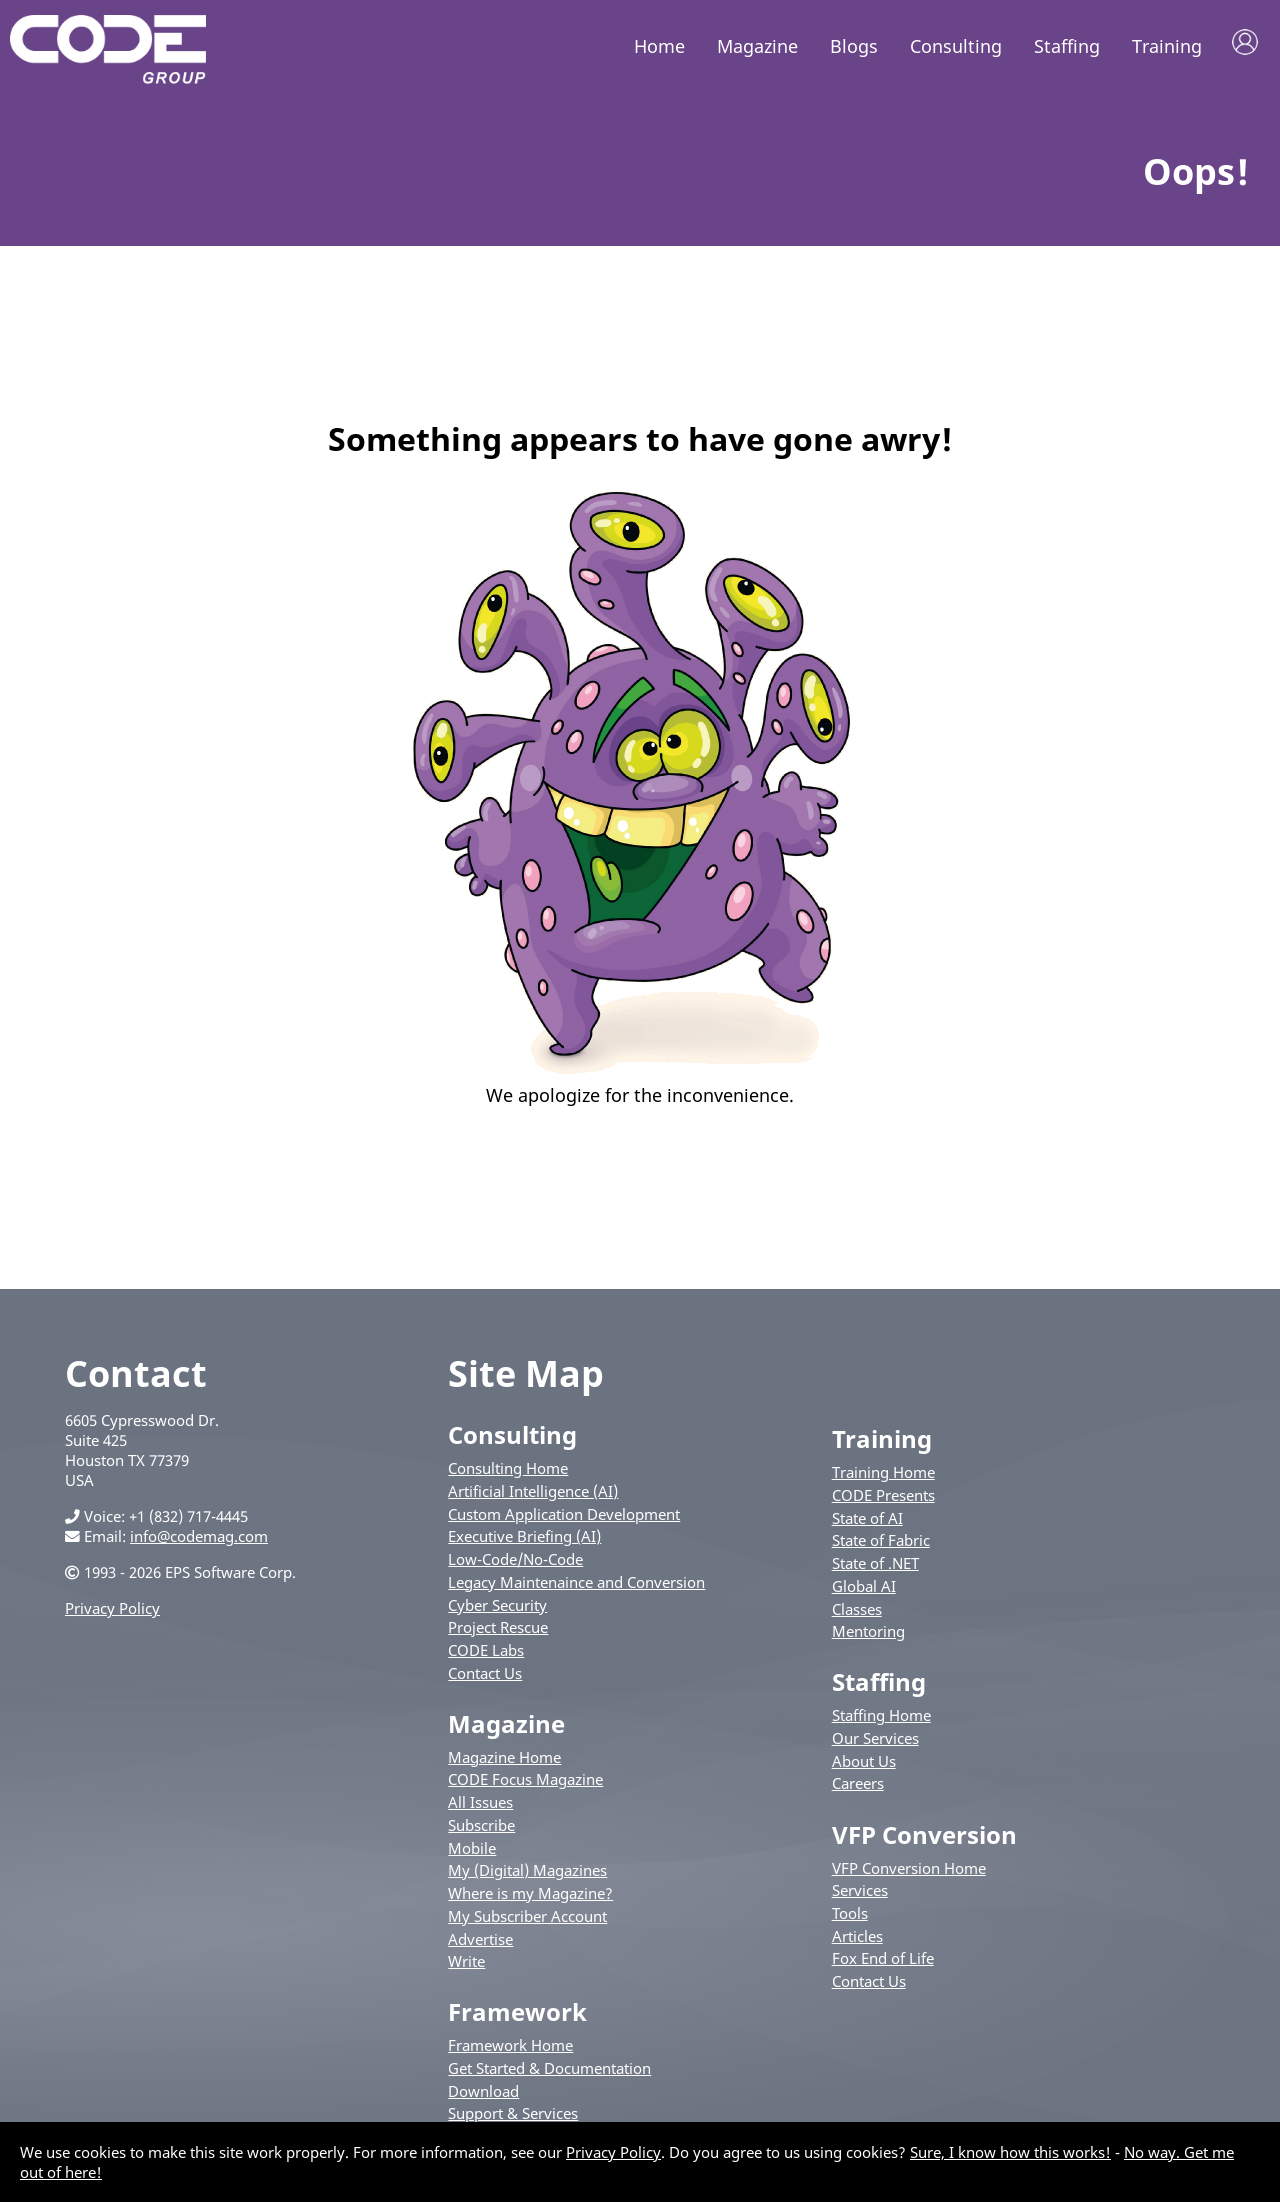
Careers (858, 1787)
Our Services (875, 1742)
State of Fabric (881, 1544)
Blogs (854, 46)
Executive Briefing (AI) (524, 1540)
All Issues (480, 1806)
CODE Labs (486, 1654)
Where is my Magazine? (530, 1897)
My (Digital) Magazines (527, 1874)
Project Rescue (498, 1631)
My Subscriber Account (527, 1920)
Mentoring (868, 1635)
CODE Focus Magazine (525, 1783)
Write (466, 1965)
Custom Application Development (564, 1517)
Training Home (883, 1476)
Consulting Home (508, 1472)
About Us (864, 1765)
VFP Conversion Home (909, 1871)
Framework (517, 2015)
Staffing (1067, 46)
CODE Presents (883, 1499)
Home (659, 46)
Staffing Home (881, 1719)
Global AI (864, 1590)
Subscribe (481, 1829)
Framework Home (510, 2049)
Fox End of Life (883, 1962)
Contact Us (485, 1676)
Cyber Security (497, 1608)
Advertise (480, 1942)
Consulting (956, 46)
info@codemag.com (199, 1540)
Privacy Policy (112, 1612)
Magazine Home (504, 1761)
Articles (857, 1939)
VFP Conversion (924, 1837)
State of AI (867, 1521)
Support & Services (513, 2117)
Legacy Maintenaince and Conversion (576, 1586)
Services (860, 1894)
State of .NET (875, 1567)
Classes (857, 1612)
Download (483, 2095)
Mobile (472, 1851)
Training (1167, 46)
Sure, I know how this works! (1010, 2152)
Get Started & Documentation (549, 2072)
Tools (850, 1917)
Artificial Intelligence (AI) (533, 1495)
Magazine (757, 46)
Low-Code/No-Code (515, 1563)
